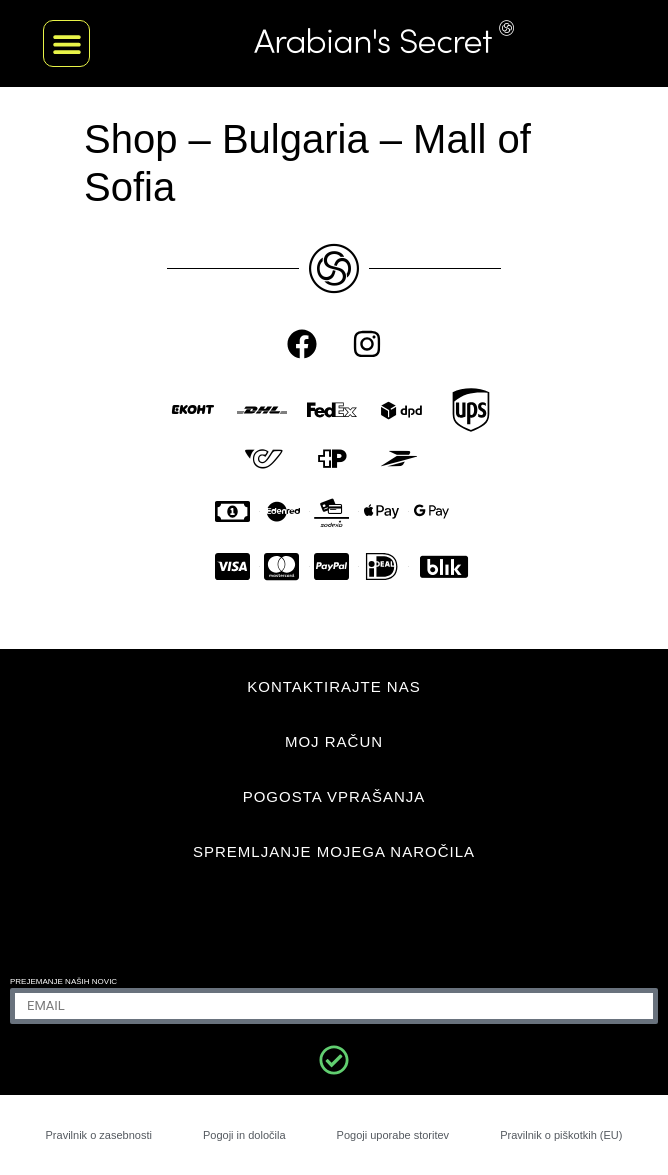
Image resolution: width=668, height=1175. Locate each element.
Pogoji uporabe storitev (393, 1135)
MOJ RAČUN (334, 741)
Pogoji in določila (244, 1135)
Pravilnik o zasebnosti (99, 1135)
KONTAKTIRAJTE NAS (333, 686)
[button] (66, 43)
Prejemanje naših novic (63, 981)
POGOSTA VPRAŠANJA (334, 796)
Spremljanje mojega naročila (334, 851)
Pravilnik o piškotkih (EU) (561, 1135)
